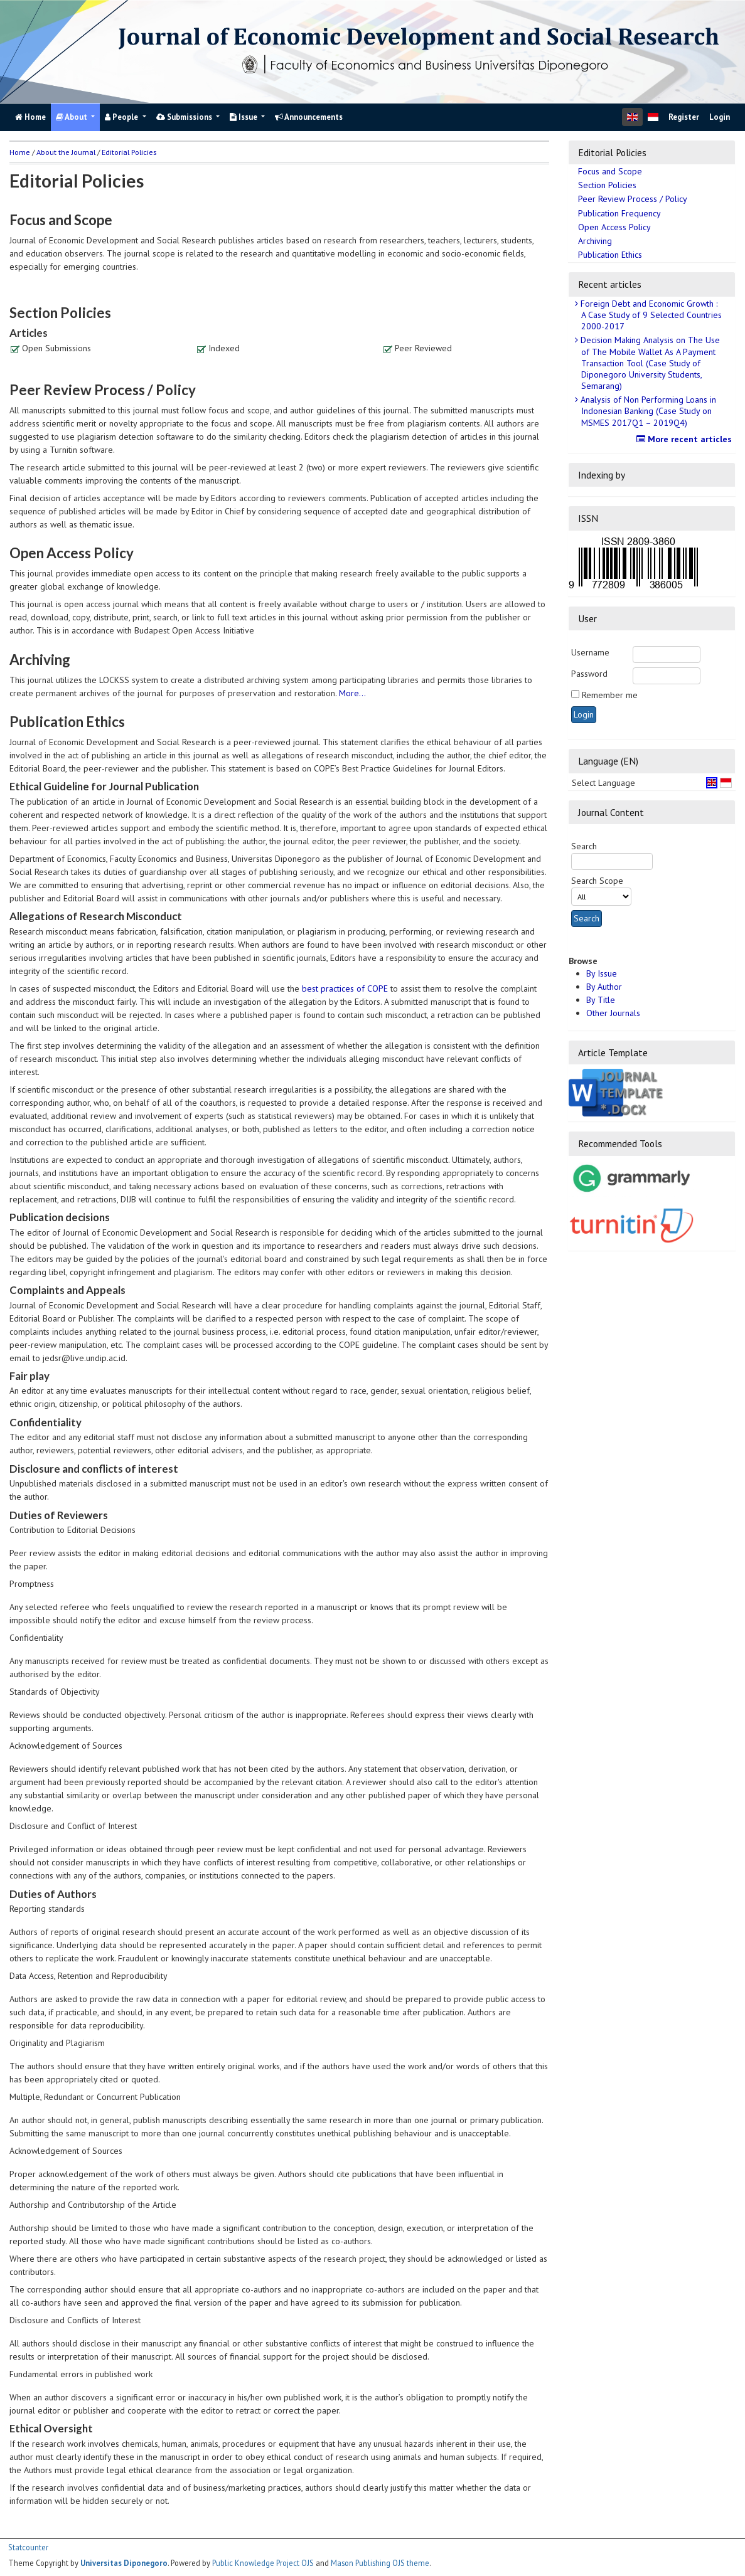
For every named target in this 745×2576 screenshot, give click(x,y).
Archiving (595, 240)
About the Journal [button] (65, 152)
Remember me (610, 695)
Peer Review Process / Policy (632, 198)
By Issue (601, 973)
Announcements (309, 117)
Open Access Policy (614, 227)
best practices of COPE (345, 988)
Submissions (185, 117)
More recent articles (686, 439)
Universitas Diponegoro (124, 2563)
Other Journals (613, 1013)
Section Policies (607, 185)
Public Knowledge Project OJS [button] (263, 2563)
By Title (600, 999)
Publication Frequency (619, 213)
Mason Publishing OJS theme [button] (380, 2563)
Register (683, 117)
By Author (604, 986)
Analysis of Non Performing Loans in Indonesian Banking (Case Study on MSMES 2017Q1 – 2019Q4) (647, 411)
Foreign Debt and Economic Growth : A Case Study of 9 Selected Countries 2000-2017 (650, 315)
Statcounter (28, 2547)
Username (590, 652)
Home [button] (19, 152)
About (72, 117)
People (122, 117)
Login (719, 117)
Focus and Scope (610, 171)
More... (352, 693)
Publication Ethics (610, 254)
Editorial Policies (129, 152)
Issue (244, 117)
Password (589, 673)
